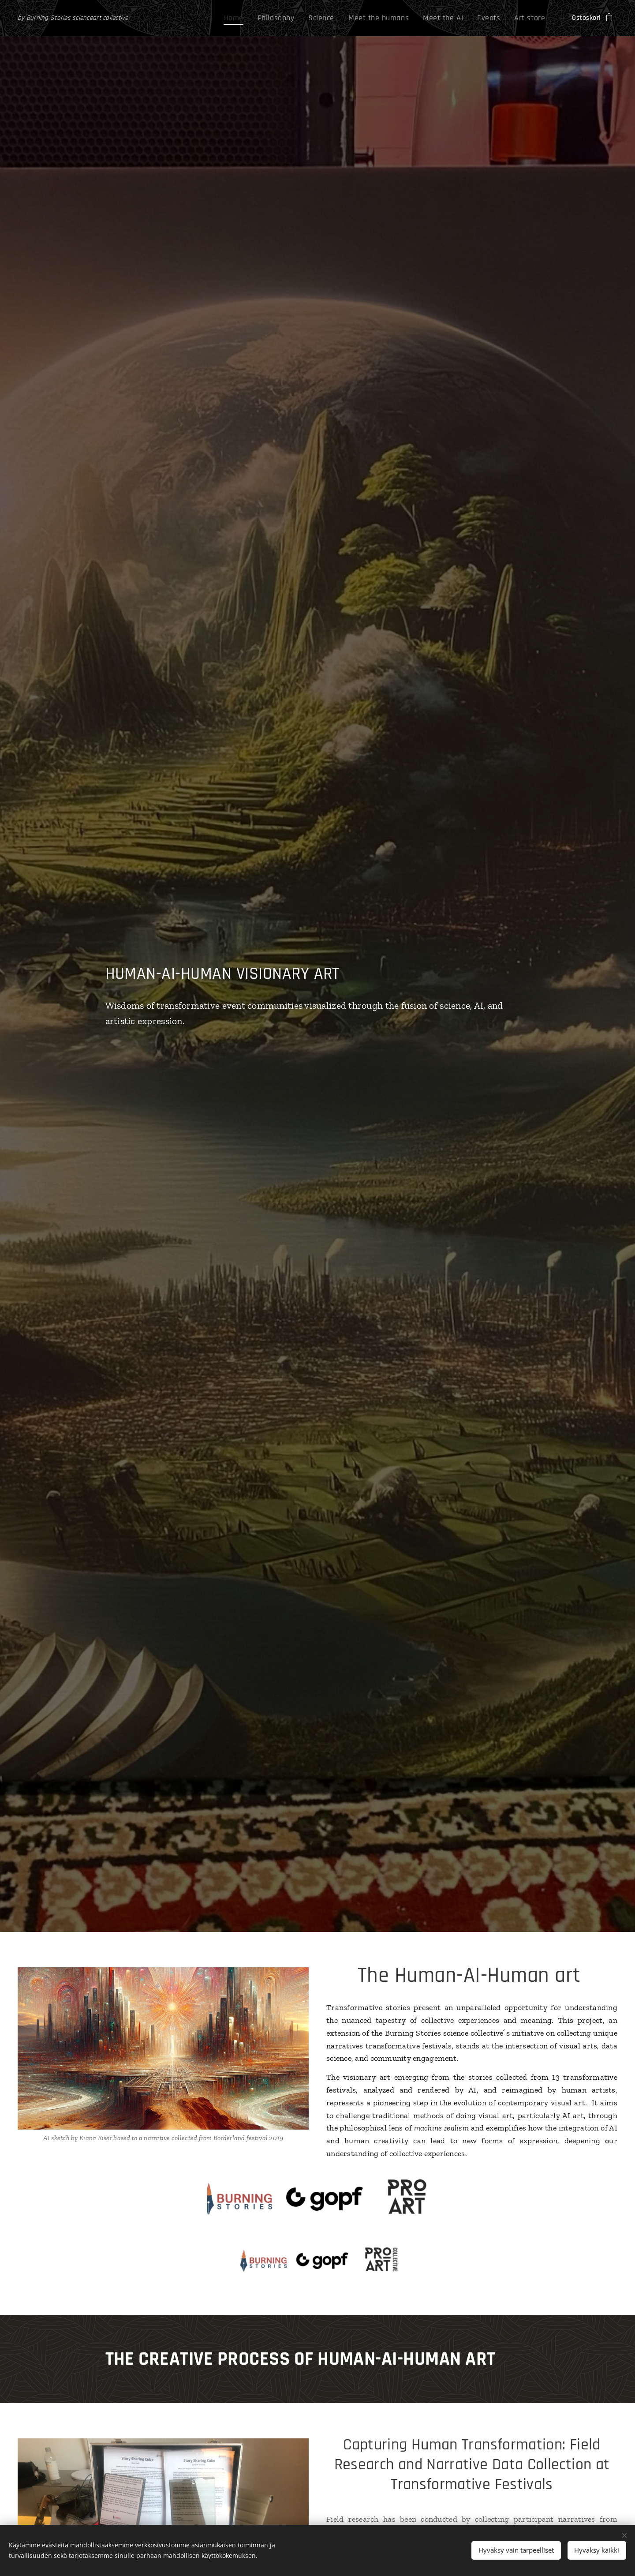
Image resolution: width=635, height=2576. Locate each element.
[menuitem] (260, 18)
